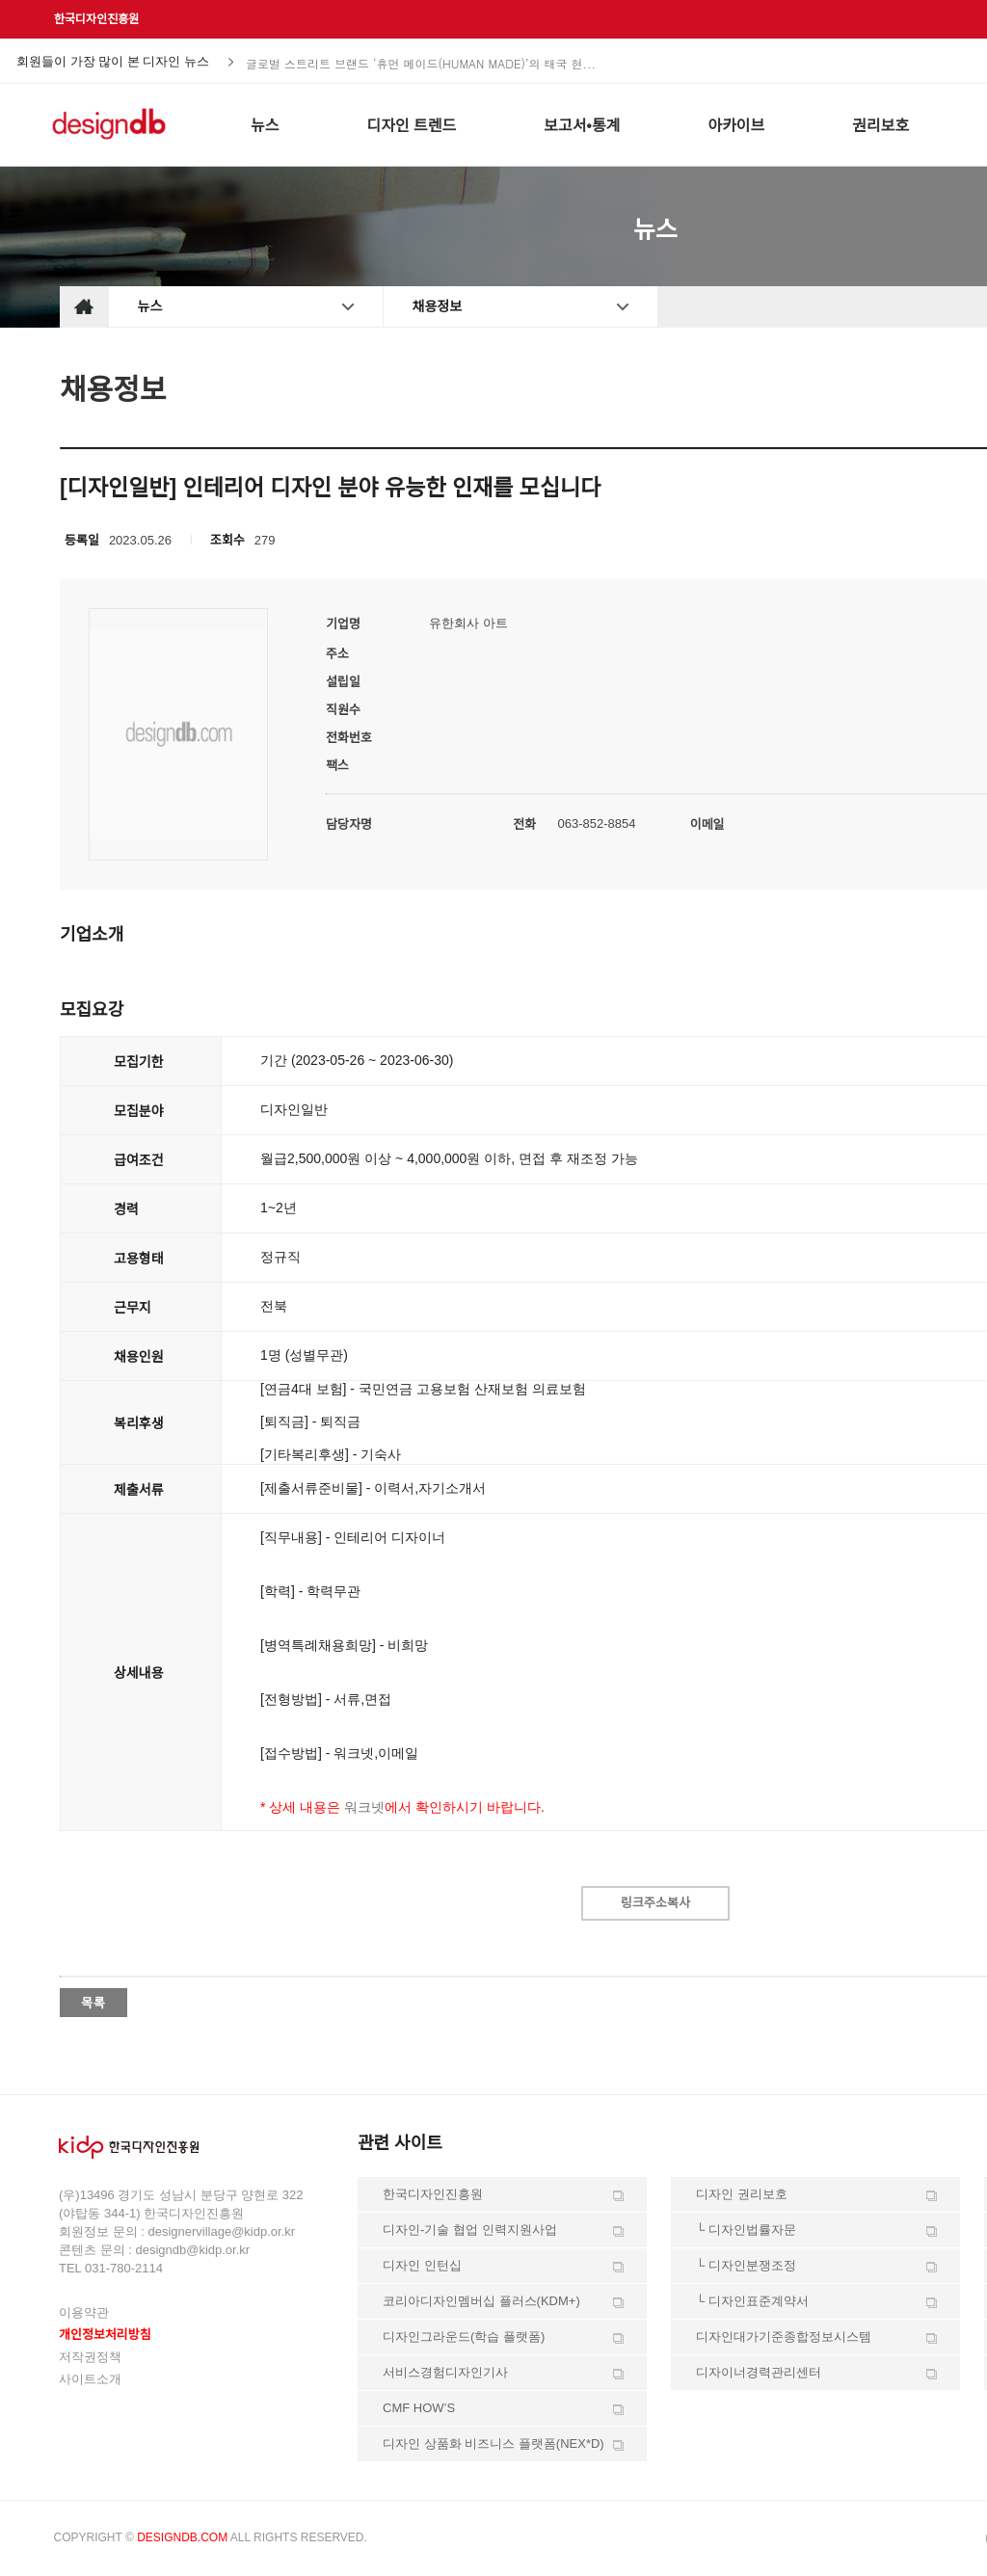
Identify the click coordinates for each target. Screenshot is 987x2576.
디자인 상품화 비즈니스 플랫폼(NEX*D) (493, 2443)
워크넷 (364, 1807)
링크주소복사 (655, 1903)
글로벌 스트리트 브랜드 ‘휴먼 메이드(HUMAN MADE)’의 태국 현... (421, 62)
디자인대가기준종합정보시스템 (783, 2336)
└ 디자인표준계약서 (752, 2301)
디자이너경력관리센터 (758, 2372)
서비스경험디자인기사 (445, 2372)
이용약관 (84, 2312)
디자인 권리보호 (741, 2194)
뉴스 (150, 306)
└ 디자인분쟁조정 (746, 2265)
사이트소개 (90, 2379)
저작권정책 (90, 2357)
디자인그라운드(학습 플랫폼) (464, 2336)
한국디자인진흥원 (96, 19)
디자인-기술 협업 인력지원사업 (470, 2229)
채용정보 (438, 306)
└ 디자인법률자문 (746, 2229)
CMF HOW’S (419, 2408)
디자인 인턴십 (422, 2265)
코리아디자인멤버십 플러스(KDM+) (481, 2301)
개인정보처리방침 (105, 2334)
